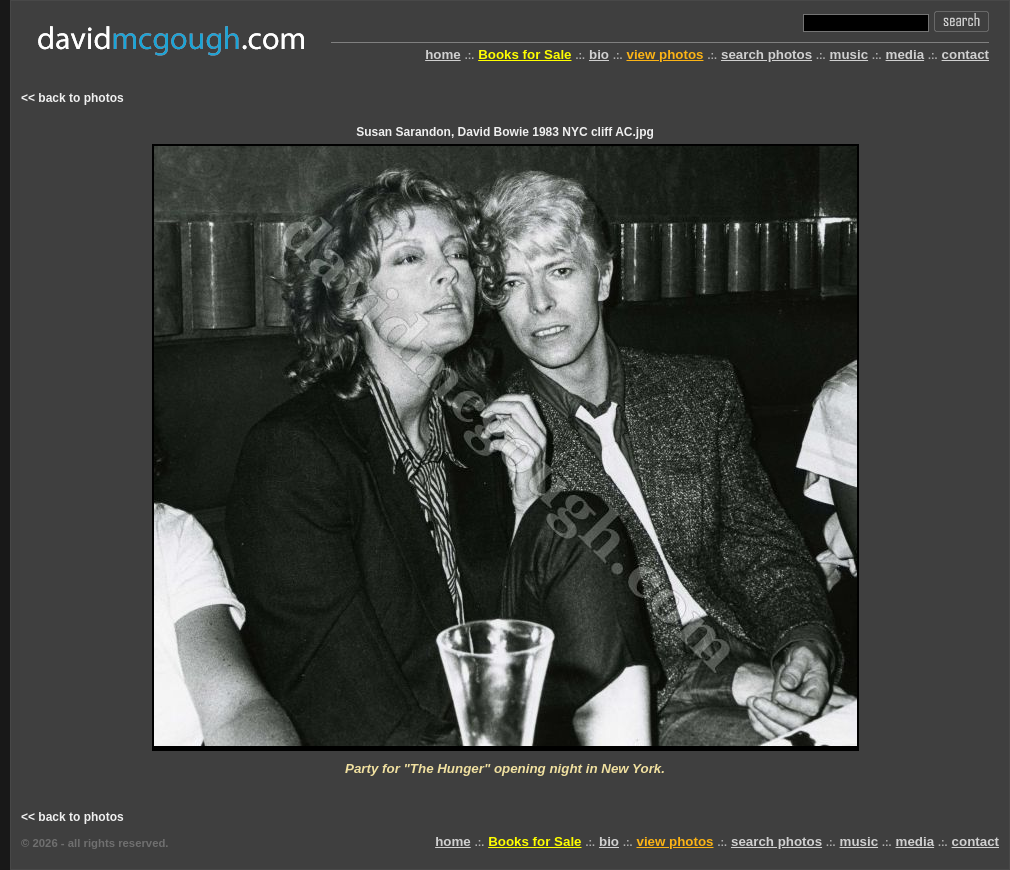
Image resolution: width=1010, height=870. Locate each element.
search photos (766, 54)
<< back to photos (72, 98)
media (905, 54)
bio (599, 54)
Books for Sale (524, 54)
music (849, 54)
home (443, 54)
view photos (664, 54)
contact (965, 54)
